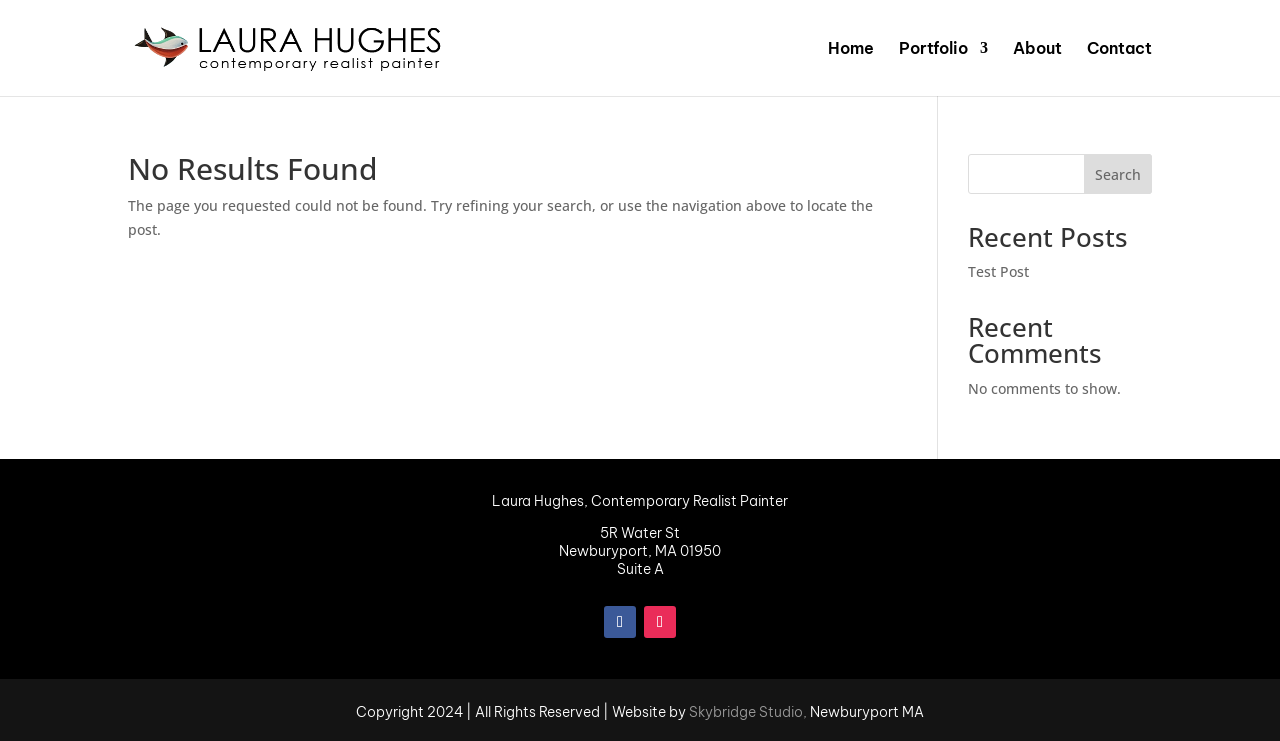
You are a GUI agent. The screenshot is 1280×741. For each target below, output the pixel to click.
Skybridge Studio (746, 712)
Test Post (998, 271)
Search (1118, 174)
